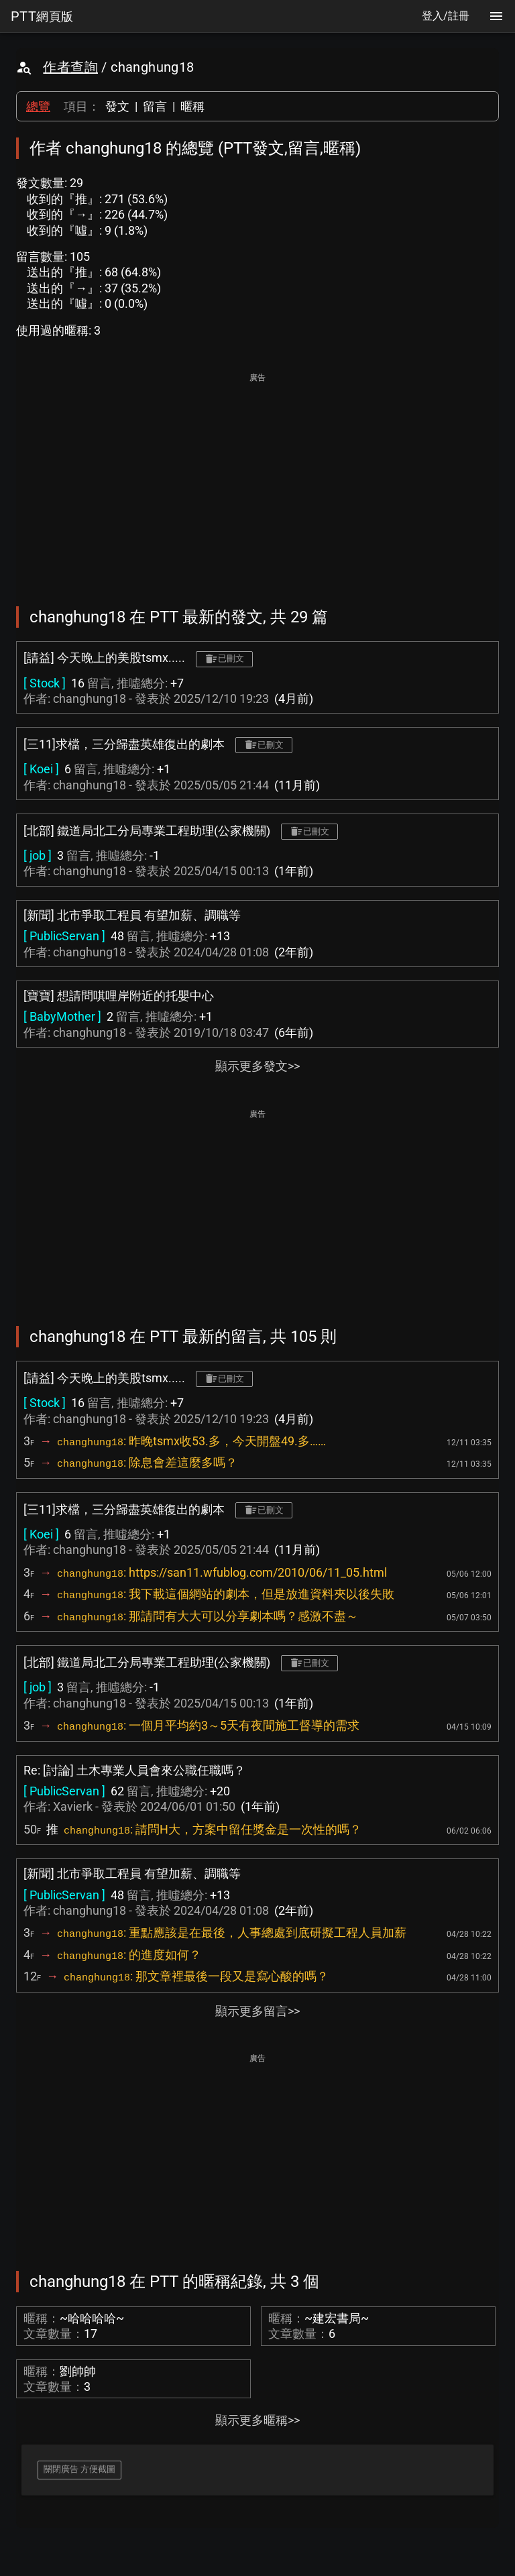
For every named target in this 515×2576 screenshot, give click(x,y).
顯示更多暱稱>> (257, 2420)
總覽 (38, 106)
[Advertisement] (257, 480)
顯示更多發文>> (257, 1066)
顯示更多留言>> (257, 2011)
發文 (117, 106)
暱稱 (192, 106)
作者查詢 (70, 67)
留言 (155, 106)
